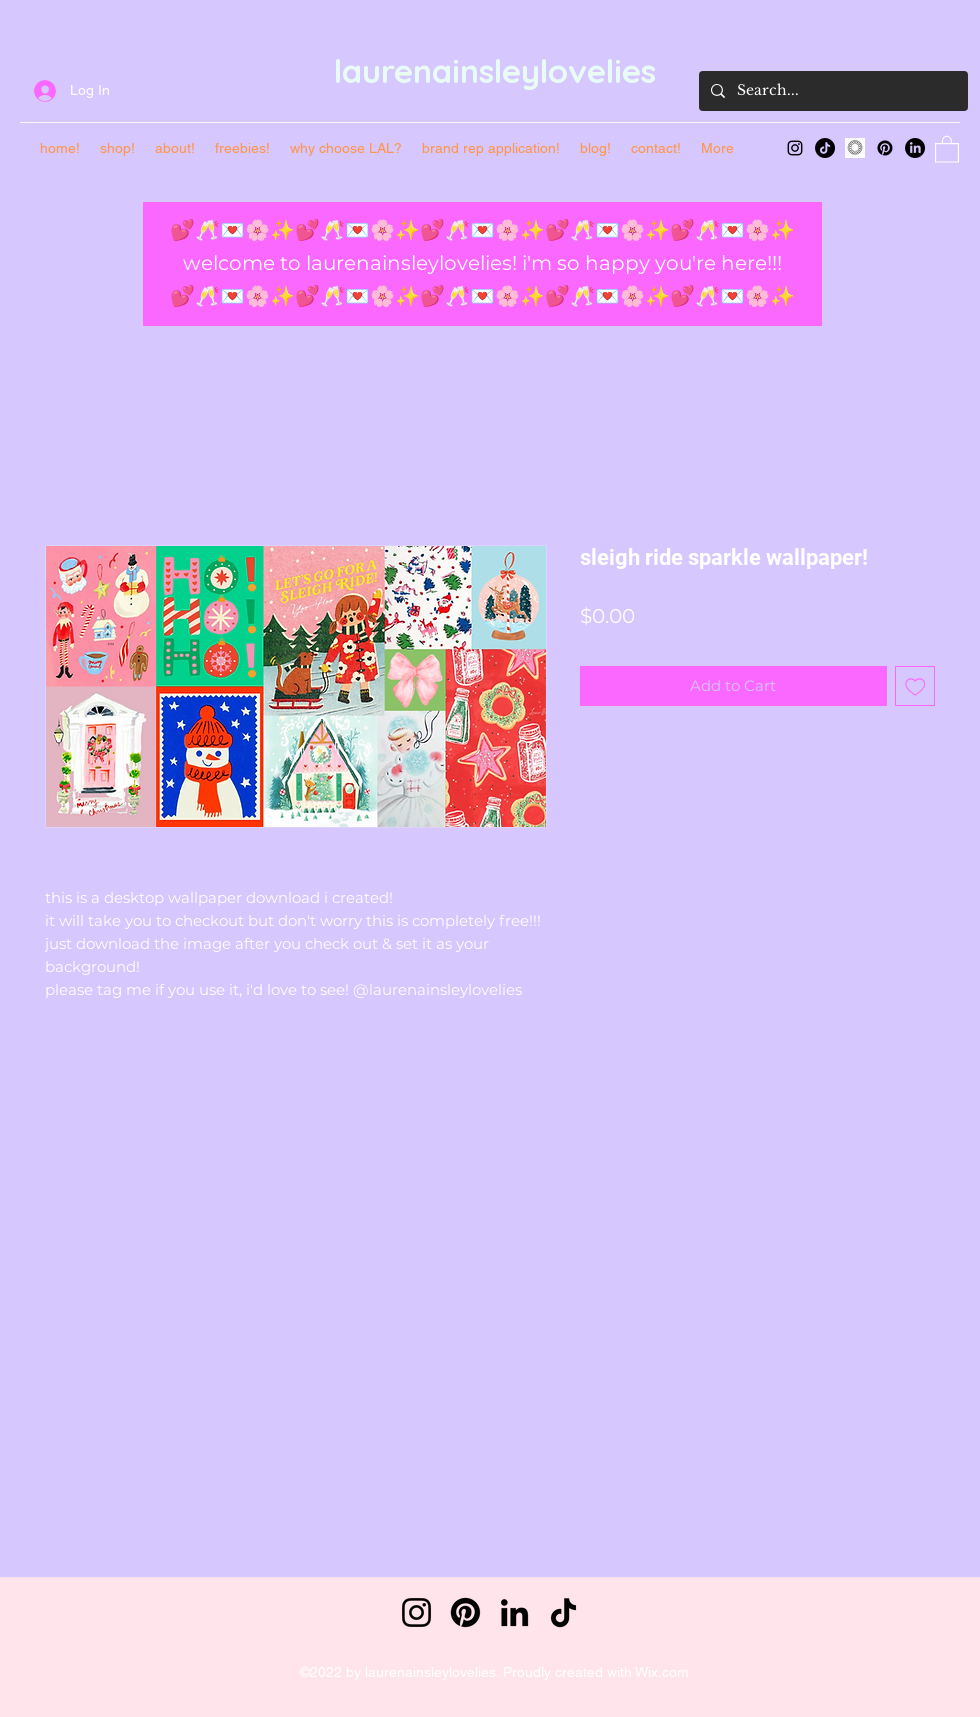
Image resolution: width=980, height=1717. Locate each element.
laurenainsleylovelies (495, 70)
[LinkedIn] (915, 148)
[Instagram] (795, 148)
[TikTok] (825, 148)
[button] (947, 148)
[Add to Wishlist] (915, 686)
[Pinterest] (885, 148)
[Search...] (831, 91)
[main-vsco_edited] (855, 148)
